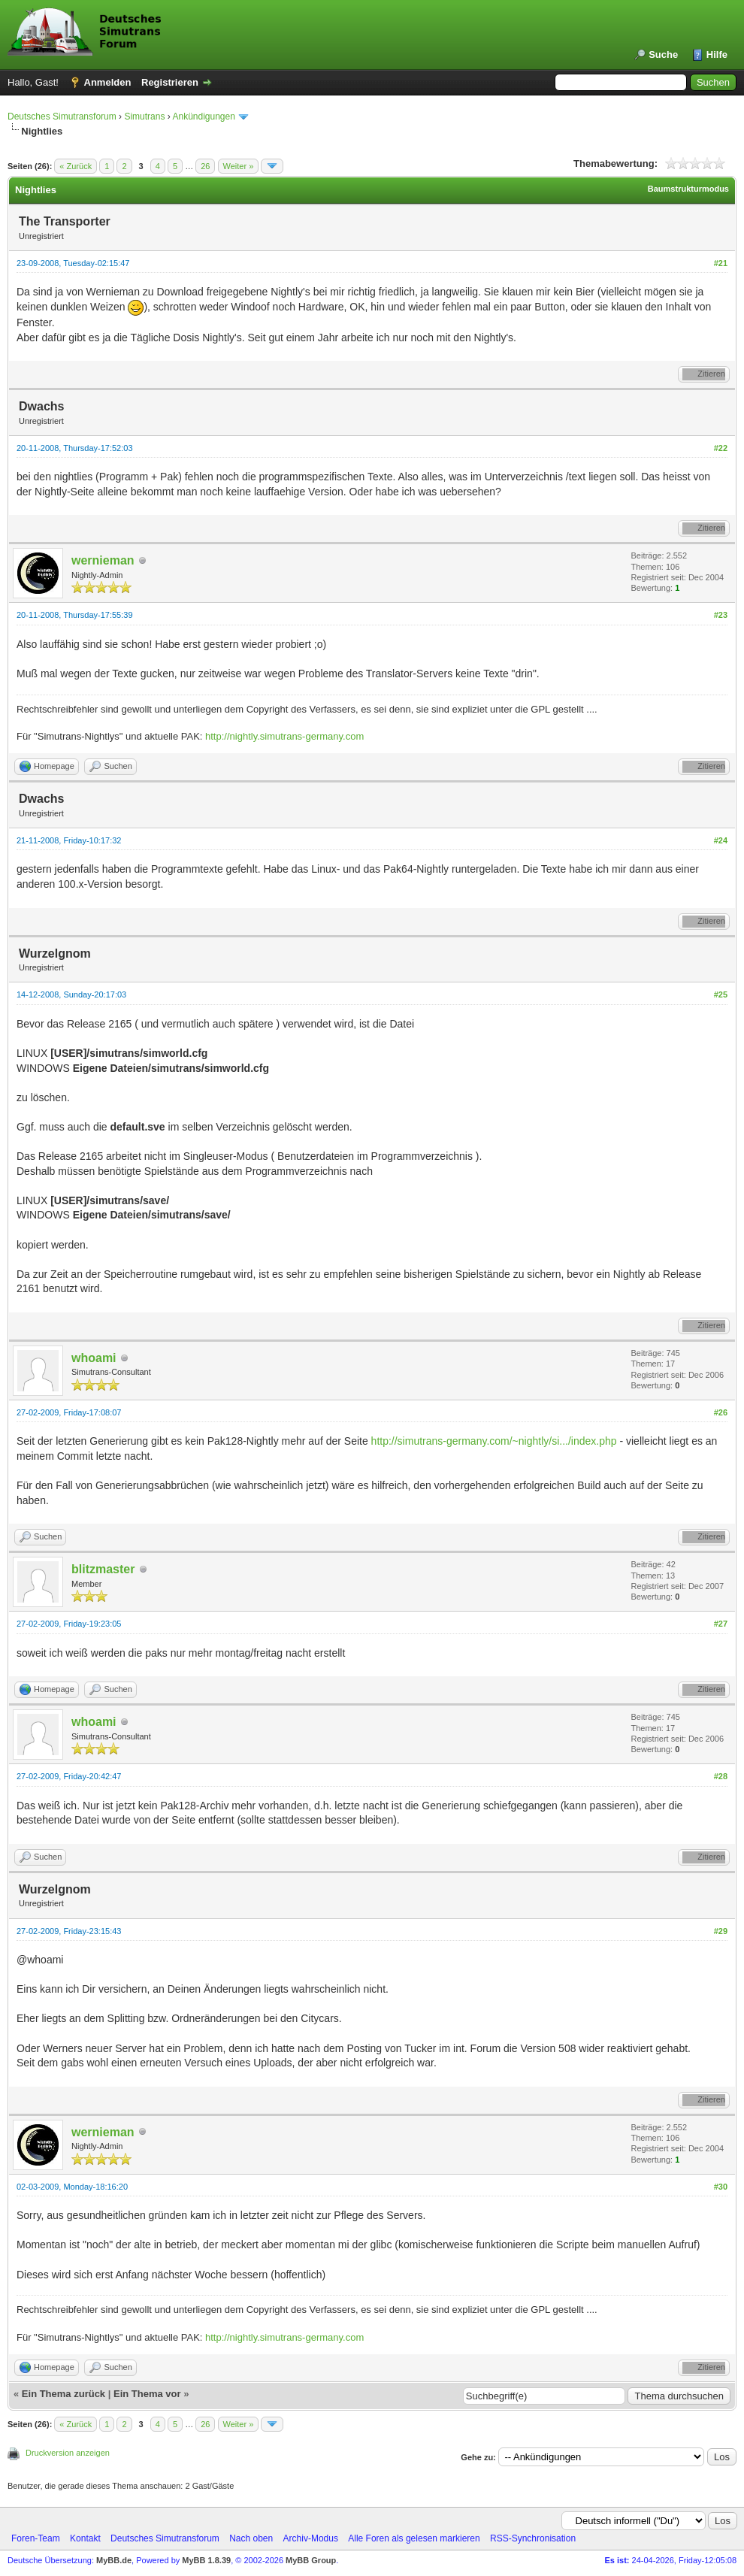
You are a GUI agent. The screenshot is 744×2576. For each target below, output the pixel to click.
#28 (720, 1776)
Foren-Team (35, 2538)
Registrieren (169, 82)
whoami (93, 1358)
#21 (720, 263)
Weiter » (238, 166)
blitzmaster (103, 1569)
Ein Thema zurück (63, 2393)
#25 (720, 994)
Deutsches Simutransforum (62, 116)
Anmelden (108, 82)
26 (205, 166)
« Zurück (75, 166)
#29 (720, 1931)
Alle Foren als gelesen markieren (413, 2538)
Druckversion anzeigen (68, 2452)
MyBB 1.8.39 (206, 2560)
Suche (663, 54)
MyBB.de (114, 2560)
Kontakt (85, 2538)
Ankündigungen (203, 116)
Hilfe (716, 54)
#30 (720, 2186)
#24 (720, 840)
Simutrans (144, 116)
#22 (720, 448)
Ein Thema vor (147, 2393)
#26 (720, 1412)
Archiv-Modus (310, 2538)
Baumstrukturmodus (688, 188)
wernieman (103, 560)
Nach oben (251, 2538)
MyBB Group (311, 2560)
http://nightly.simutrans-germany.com (284, 736)
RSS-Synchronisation (533, 2538)
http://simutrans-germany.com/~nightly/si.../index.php (494, 1441)
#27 (720, 1623)
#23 (720, 614)
